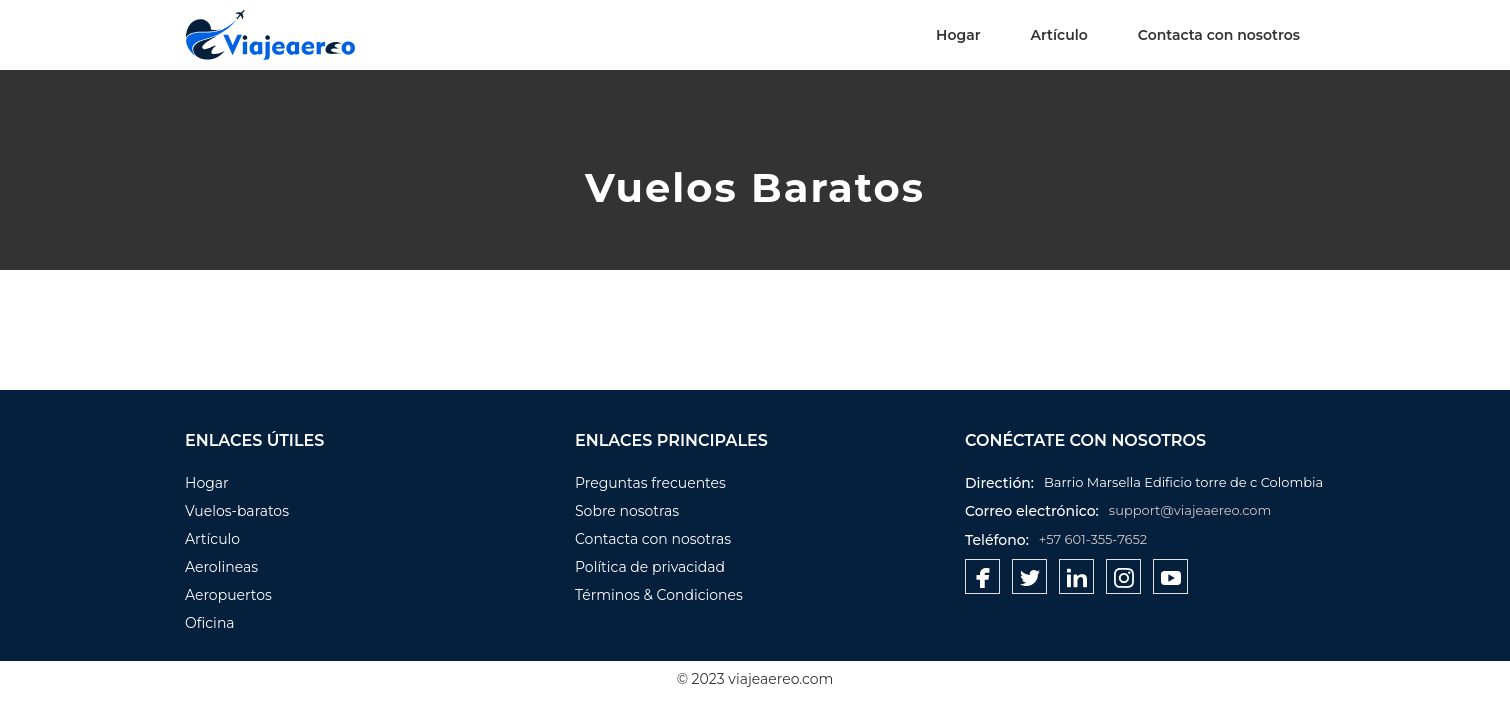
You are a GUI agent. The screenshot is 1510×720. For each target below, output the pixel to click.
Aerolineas (221, 567)
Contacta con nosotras (653, 539)
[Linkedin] (1076, 576)
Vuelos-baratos (237, 511)
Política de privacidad (650, 567)
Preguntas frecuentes (650, 483)
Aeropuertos (228, 595)
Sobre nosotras (627, 511)
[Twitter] (1029, 576)
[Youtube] (1170, 576)
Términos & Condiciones (659, 595)
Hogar (958, 35)
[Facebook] (982, 576)
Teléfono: (997, 540)
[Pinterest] (1123, 576)
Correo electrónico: (1032, 511)
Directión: (999, 483)
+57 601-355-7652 (1093, 539)
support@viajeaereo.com (1190, 510)
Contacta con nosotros (1219, 35)
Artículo (1059, 35)
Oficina (210, 623)
